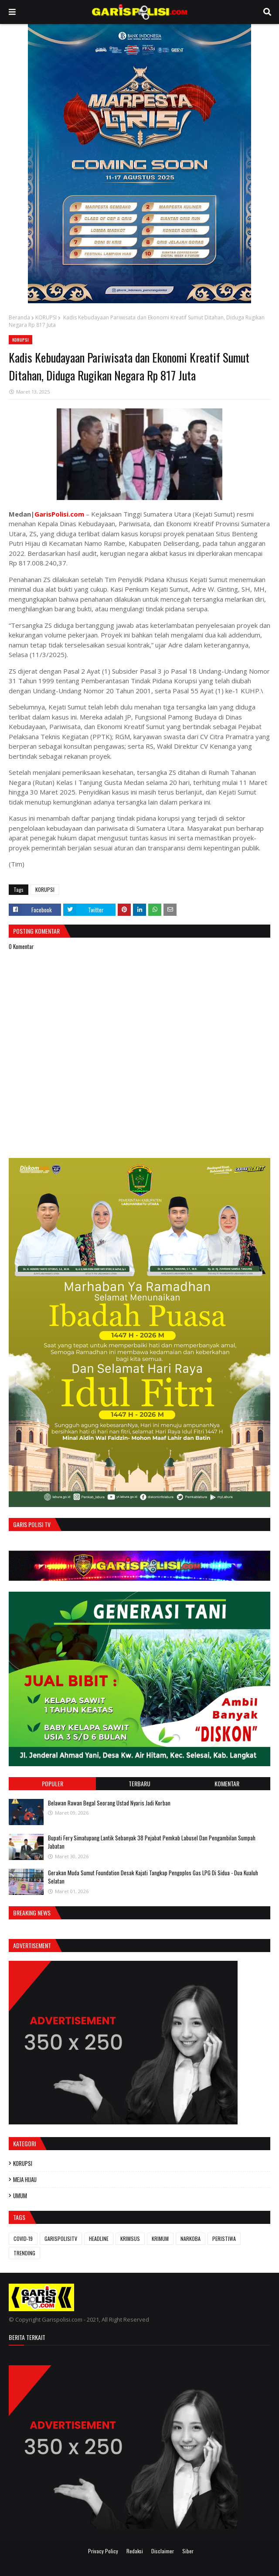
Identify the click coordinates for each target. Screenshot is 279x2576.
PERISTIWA (224, 2238)
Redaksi (134, 2551)
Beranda (19, 317)
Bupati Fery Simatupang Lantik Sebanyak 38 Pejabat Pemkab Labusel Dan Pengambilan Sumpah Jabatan (151, 1842)
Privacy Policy (103, 2551)
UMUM (20, 2195)
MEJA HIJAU (25, 2179)
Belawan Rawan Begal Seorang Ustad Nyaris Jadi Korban (109, 1802)
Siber (188, 2551)
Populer (52, 1783)
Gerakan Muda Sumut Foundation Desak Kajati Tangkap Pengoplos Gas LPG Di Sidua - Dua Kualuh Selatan (153, 1877)
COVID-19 (23, 2238)
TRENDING (24, 2253)
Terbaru (139, 1783)
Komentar (226, 1783)
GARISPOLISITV (60, 2238)
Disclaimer (162, 2551)
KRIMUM (160, 2238)
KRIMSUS (130, 2238)
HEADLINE (99, 2238)
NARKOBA (190, 2238)
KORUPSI (46, 317)
